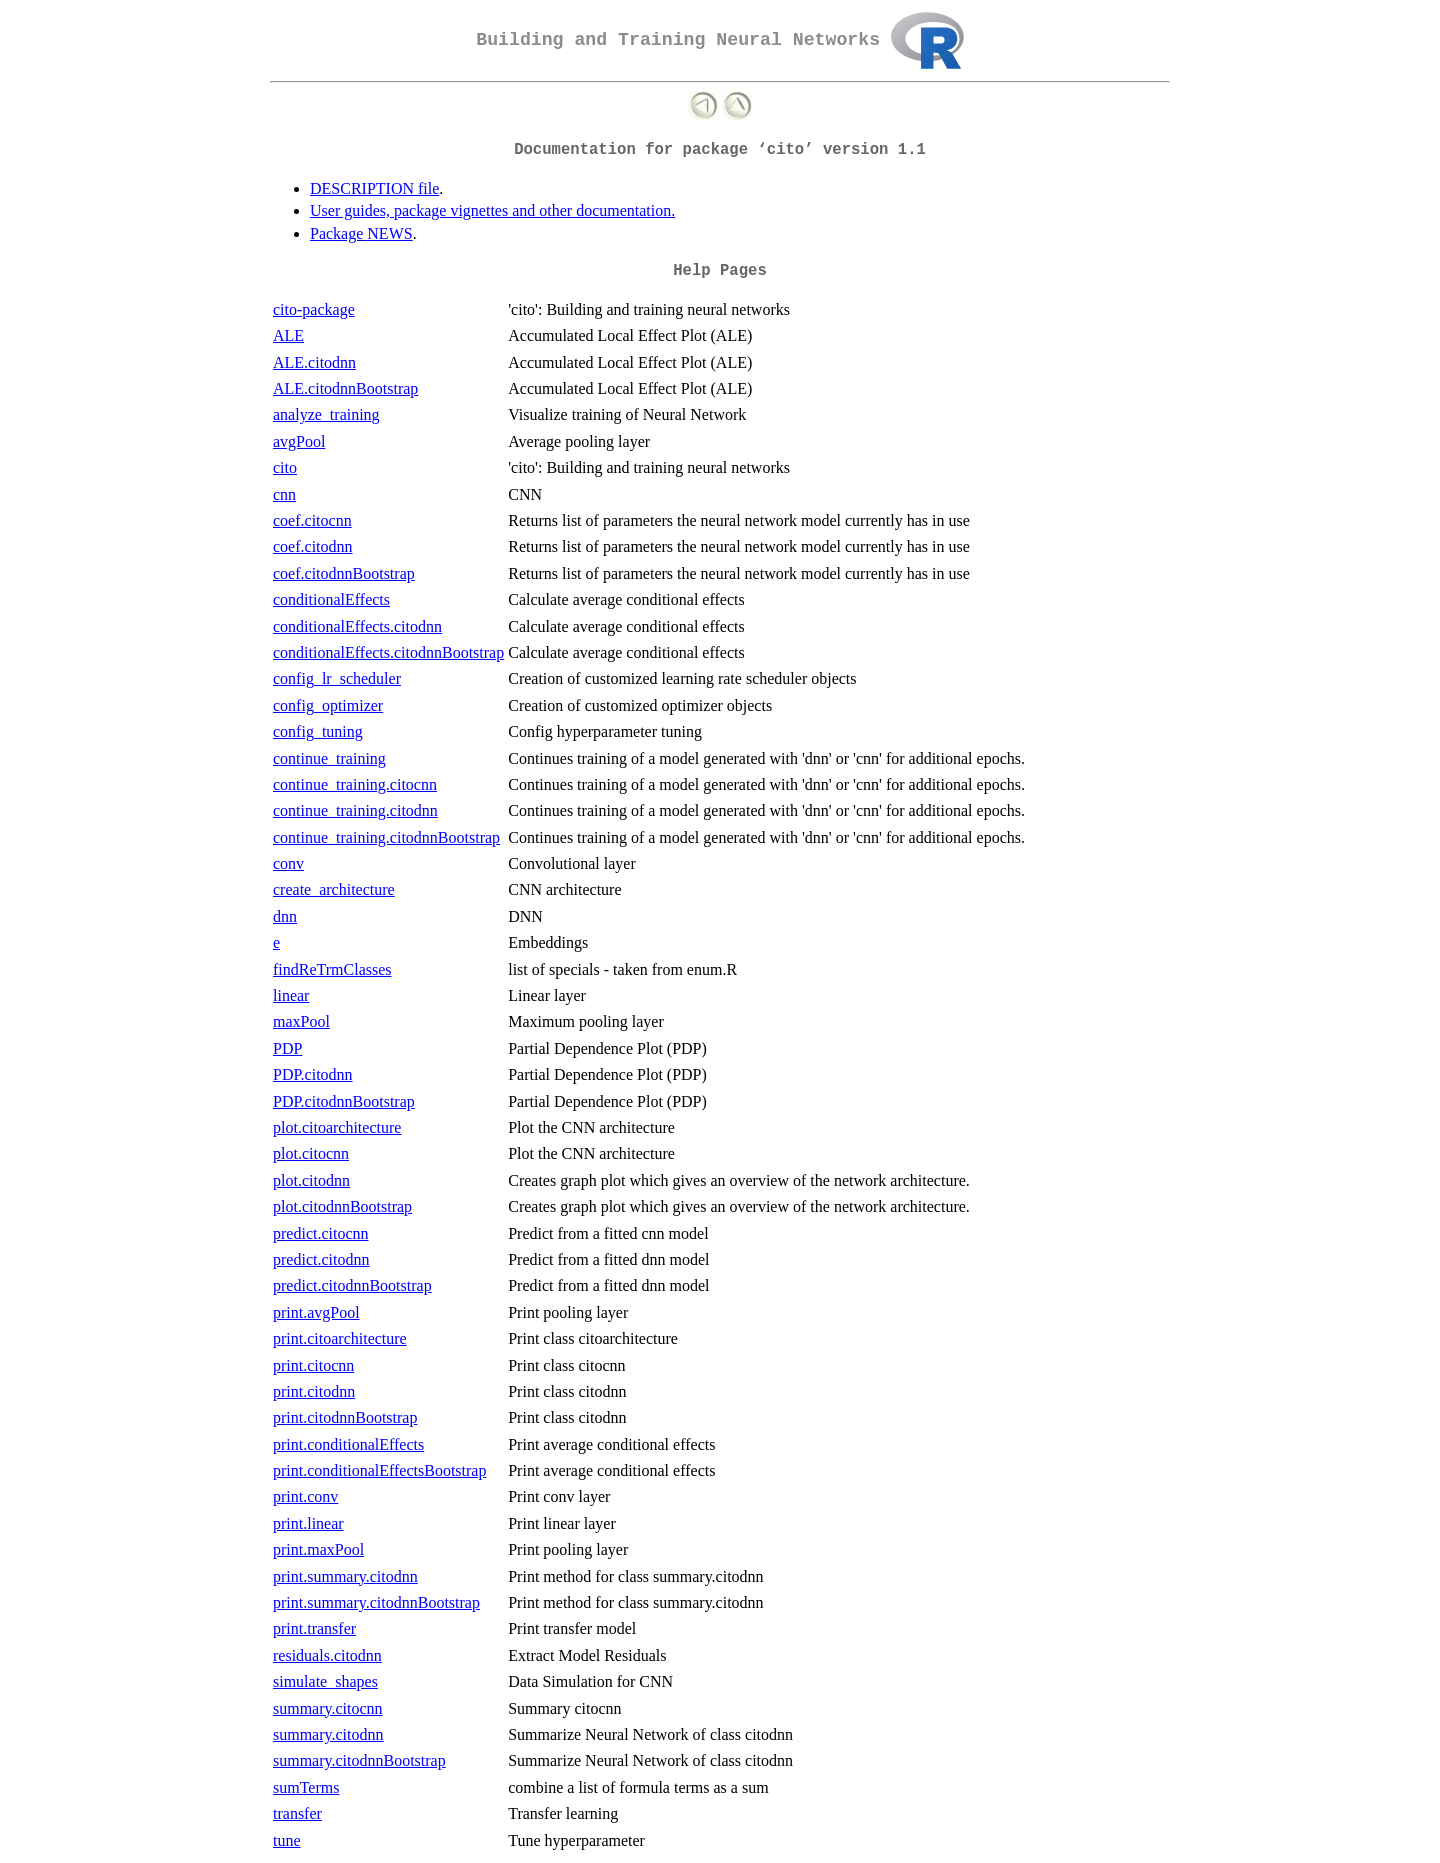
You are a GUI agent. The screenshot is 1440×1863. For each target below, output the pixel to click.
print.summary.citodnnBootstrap (376, 1602)
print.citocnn (313, 1365)
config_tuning (318, 731)
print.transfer (314, 1628)
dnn (285, 916)
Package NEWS (361, 233)
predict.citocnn (321, 1233)
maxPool (301, 1021)
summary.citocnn (328, 1708)
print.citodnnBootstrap (345, 1417)
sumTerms (306, 1787)
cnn (284, 494)
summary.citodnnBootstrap (359, 1760)
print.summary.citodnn (345, 1576)
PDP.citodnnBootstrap (344, 1101)
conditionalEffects (331, 599)
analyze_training (326, 414)
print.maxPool (318, 1549)
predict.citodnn (321, 1259)
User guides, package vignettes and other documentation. (492, 210)
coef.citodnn (313, 546)
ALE (288, 335)
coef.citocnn (312, 520)
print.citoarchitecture (340, 1338)
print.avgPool (316, 1312)
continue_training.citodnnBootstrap (386, 837)
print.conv (305, 1496)
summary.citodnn (328, 1734)
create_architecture (334, 889)
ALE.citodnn (314, 362)
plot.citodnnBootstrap (342, 1206)
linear (291, 995)
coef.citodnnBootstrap (344, 573)
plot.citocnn (311, 1153)
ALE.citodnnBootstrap (345, 388)
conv (288, 863)
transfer (297, 1813)
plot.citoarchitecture (337, 1127)
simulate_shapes (325, 1681)
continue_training (329, 758)
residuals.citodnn (327, 1655)
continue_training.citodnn (355, 810)
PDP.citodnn (313, 1074)
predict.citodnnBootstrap (352, 1285)
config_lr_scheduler (337, 678)
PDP (287, 1048)
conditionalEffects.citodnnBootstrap (388, 652)
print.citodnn (314, 1391)
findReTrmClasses (332, 969)
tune (287, 1840)
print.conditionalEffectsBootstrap (379, 1470)
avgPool (299, 441)
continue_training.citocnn (355, 784)
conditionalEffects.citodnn (357, 626)
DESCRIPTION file (374, 188)
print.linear (308, 1523)
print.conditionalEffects (348, 1444)
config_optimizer (328, 705)
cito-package (314, 309)
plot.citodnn (311, 1180)
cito (285, 467)
